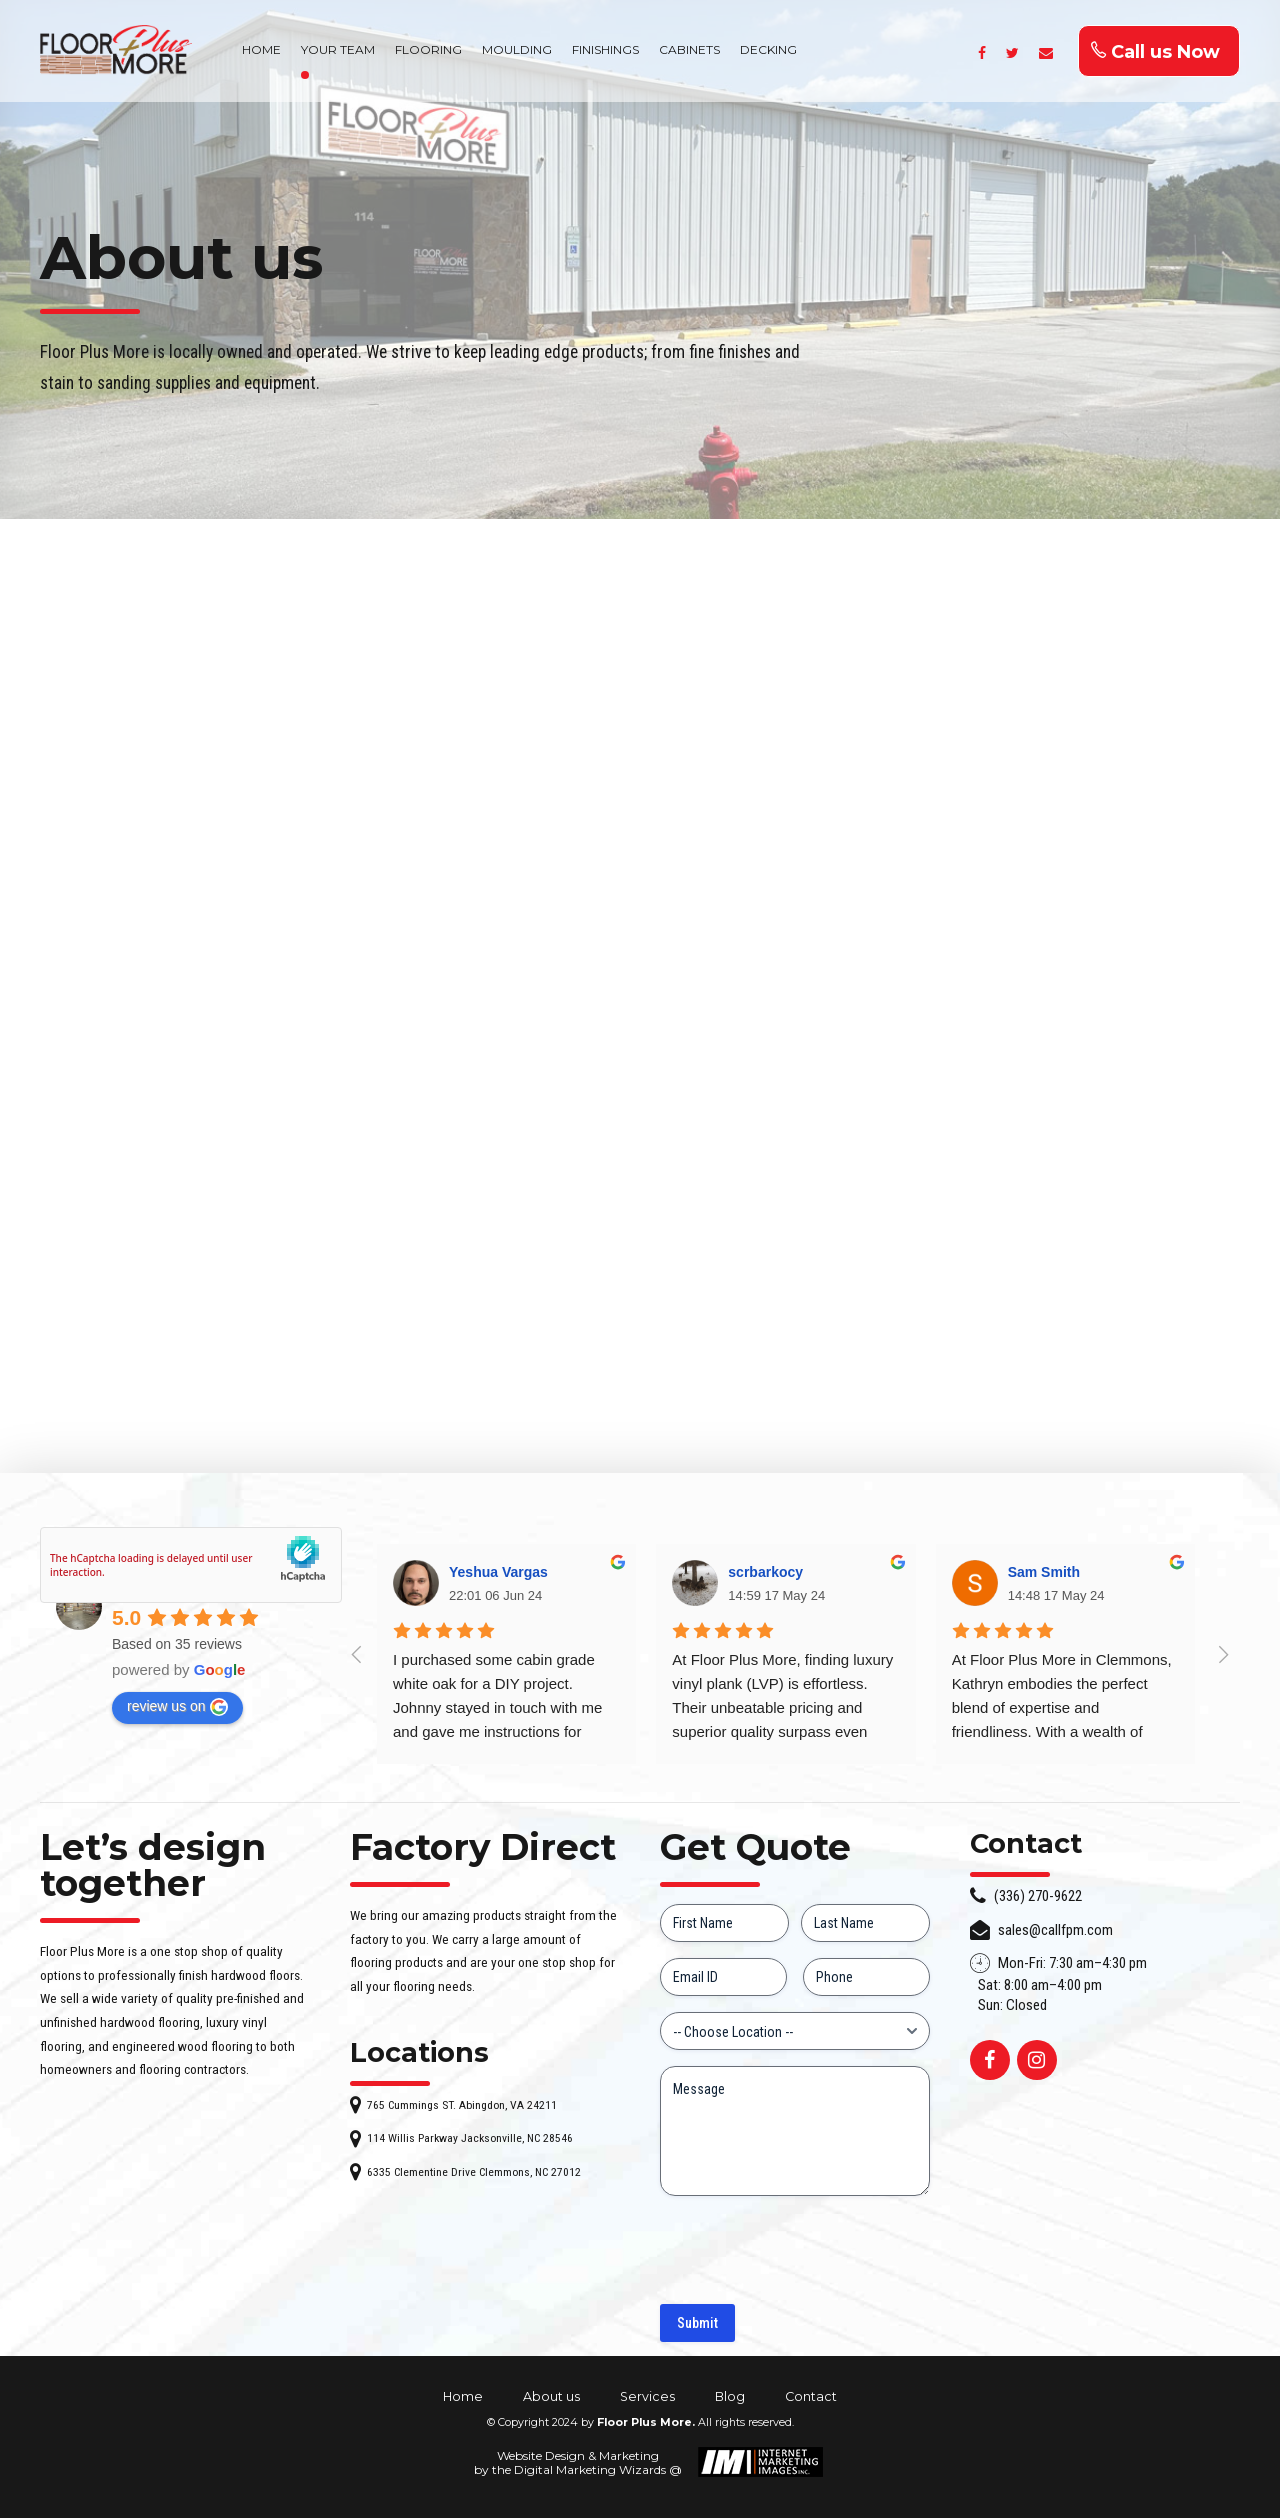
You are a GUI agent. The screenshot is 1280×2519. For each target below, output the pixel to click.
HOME (261, 49)
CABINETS (689, 49)
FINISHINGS (605, 49)
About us (551, 2397)
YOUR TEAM (338, 49)
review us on (177, 1708)
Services (647, 2397)
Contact (811, 2397)
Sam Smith (1044, 1574)
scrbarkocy (765, 1574)
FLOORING (428, 49)
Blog (730, 2397)
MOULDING (517, 49)
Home (463, 2397)
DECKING (768, 49)
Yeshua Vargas (498, 1574)
